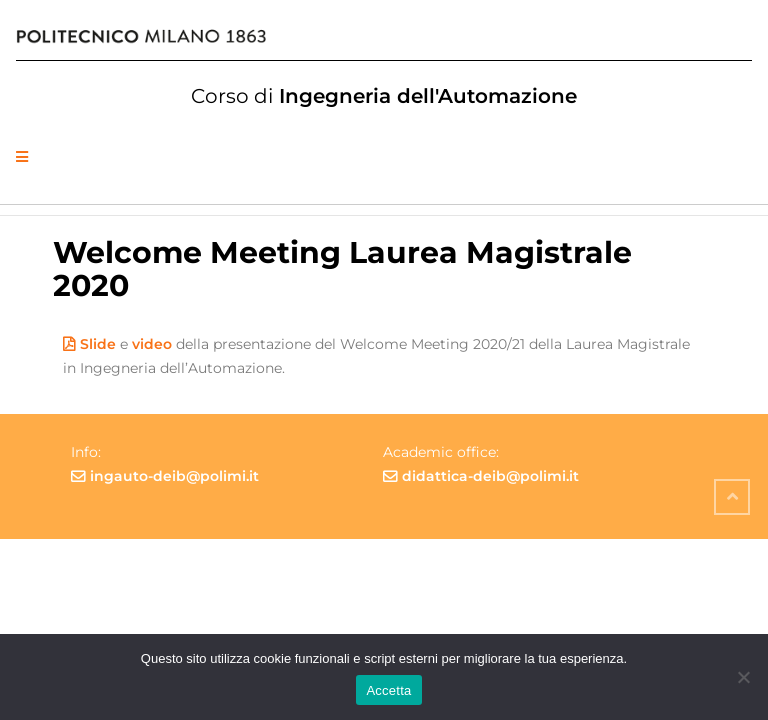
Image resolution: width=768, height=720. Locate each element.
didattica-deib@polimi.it (490, 476)
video (152, 344)
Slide (98, 344)
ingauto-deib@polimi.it (174, 476)
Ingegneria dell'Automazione (384, 96)
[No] (743, 677)
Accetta (388, 690)
